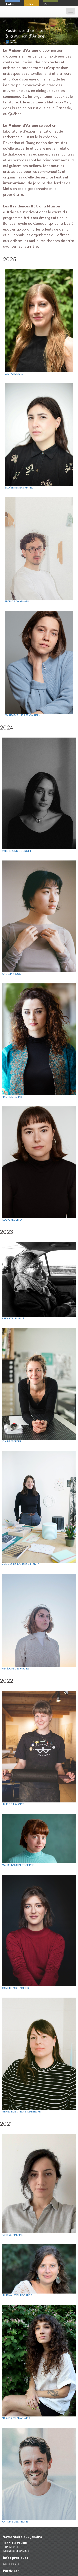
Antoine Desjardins (39, 2475)
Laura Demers (39, 322)
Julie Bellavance (39, 1748)
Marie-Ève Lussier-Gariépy (39, 664)
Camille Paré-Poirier (39, 1932)
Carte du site (11, 2564)
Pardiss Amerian (39, 2185)
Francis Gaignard (39, 550)
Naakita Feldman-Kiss (39, 2362)
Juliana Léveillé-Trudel (39, 2270)
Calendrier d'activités (16, 2551)
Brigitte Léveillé (39, 1281)
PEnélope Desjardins (39, 1622)
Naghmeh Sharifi (39, 1040)
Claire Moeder (39, 1385)
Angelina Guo (39, 917)
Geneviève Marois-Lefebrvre (39, 2055)
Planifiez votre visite (15, 2543)
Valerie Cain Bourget (39, 795)
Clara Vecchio (39, 1163)
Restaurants (10, 2547)
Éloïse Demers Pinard (39, 436)
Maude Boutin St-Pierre (39, 1840)
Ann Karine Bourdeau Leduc (39, 1508)
